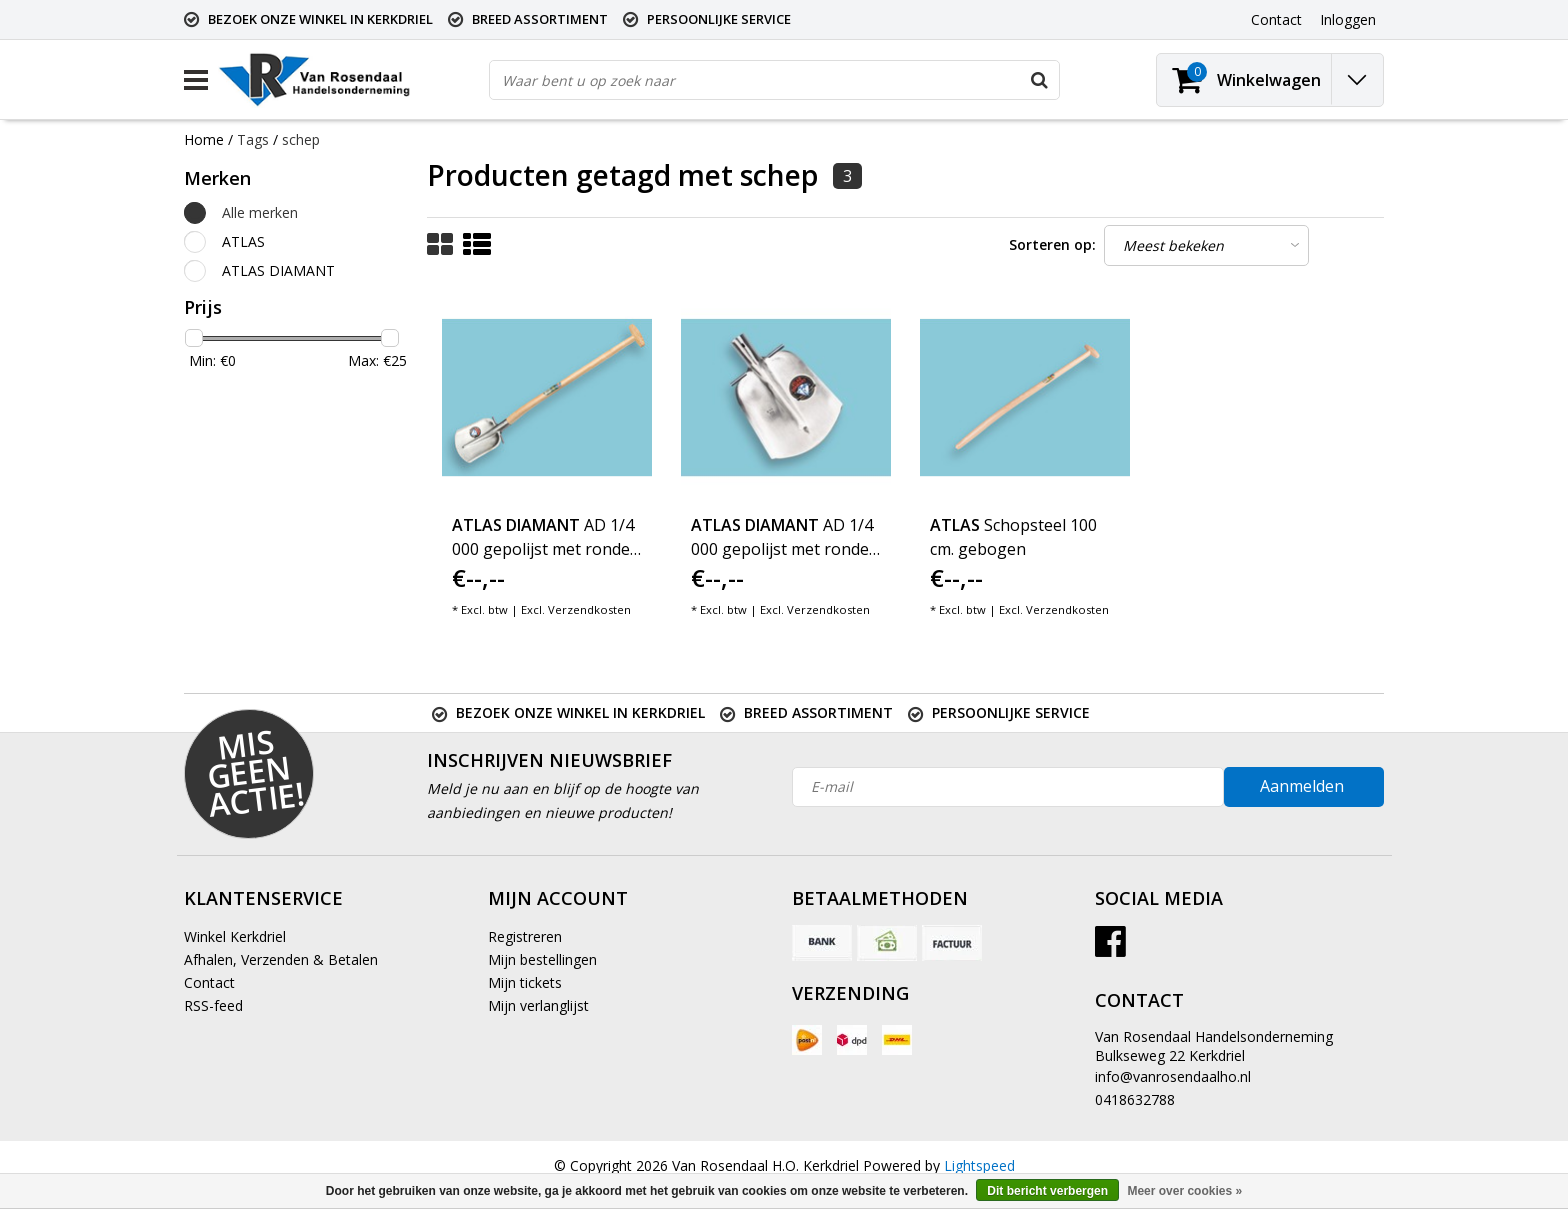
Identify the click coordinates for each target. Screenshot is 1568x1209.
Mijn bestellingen (542, 959)
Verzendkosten (589, 609)
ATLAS (243, 241)
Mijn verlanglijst (538, 1005)
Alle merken (260, 212)
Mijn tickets (525, 982)
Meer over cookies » (1184, 1191)
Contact (209, 982)
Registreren (525, 936)
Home (204, 139)
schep (301, 139)
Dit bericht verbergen (1047, 1191)
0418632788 (1135, 1099)
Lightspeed (979, 1165)
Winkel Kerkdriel (235, 936)
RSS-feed (213, 1005)
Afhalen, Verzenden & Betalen (281, 959)
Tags (253, 139)
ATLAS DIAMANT (278, 270)
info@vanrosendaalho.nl (1173, 1076)
